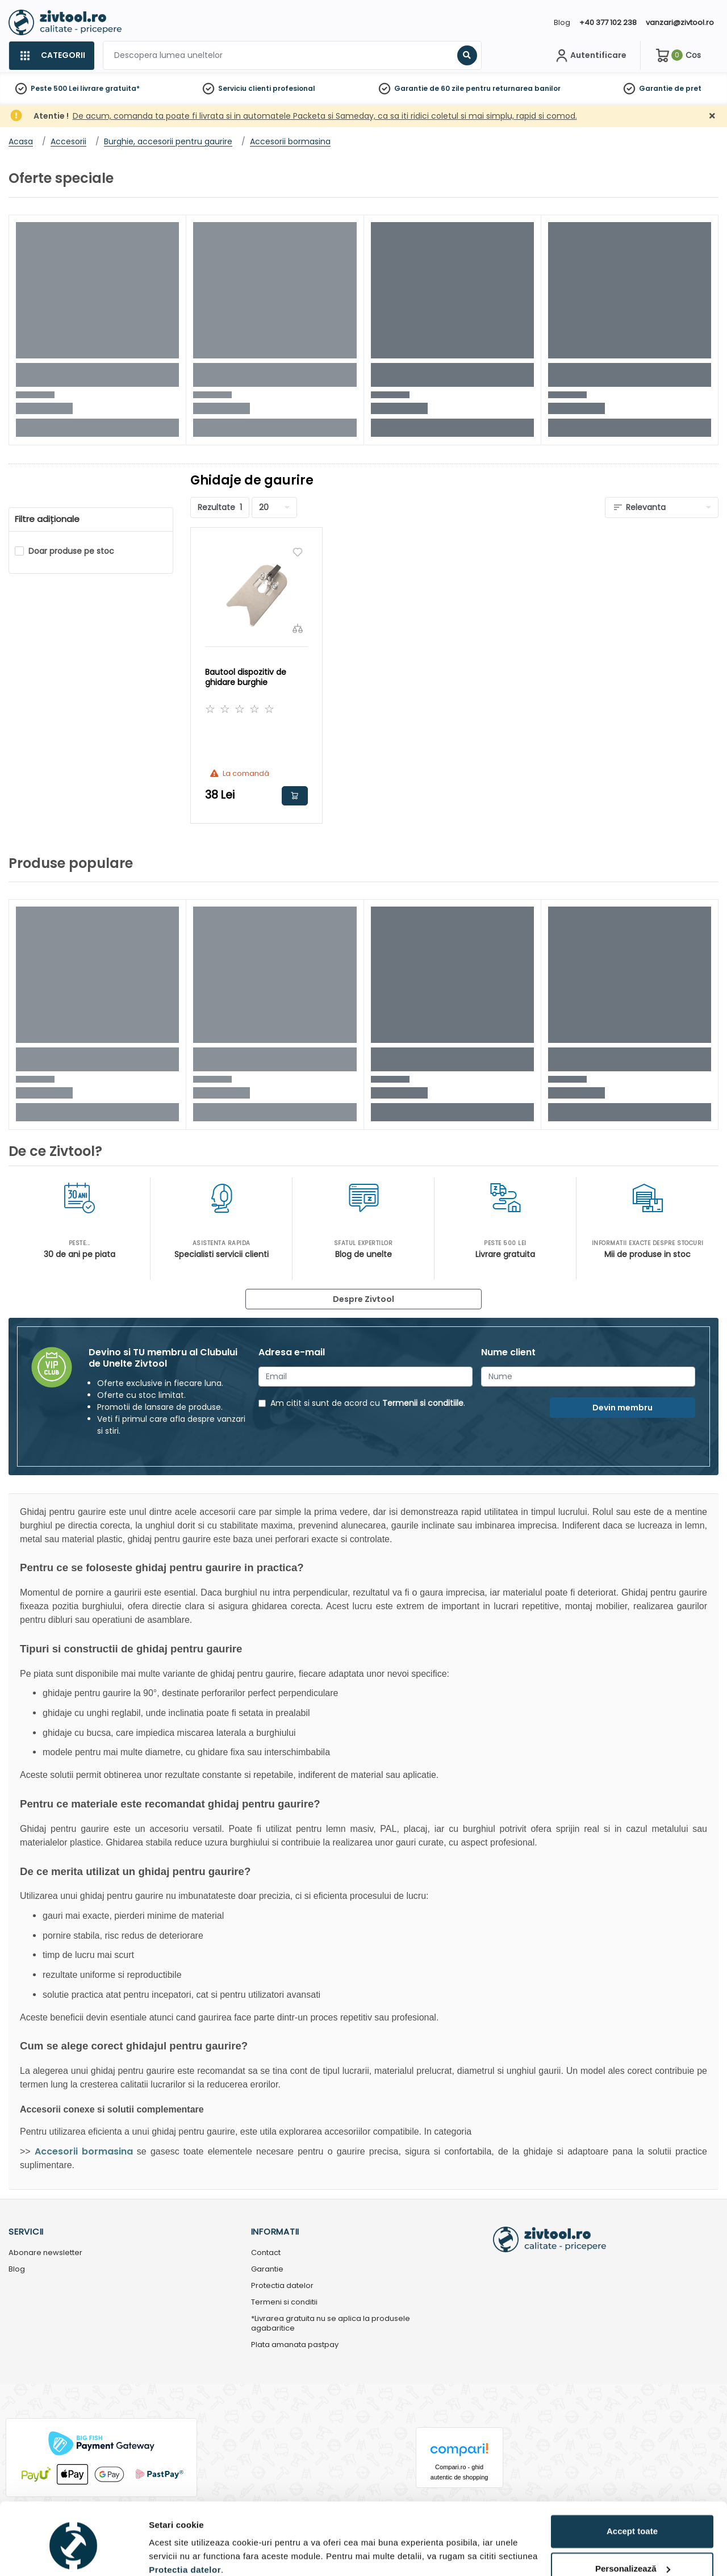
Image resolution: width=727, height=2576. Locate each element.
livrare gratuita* (110, 88)
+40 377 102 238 (608, 22)
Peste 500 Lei (54, 88)
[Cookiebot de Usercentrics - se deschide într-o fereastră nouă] (73, 2553)
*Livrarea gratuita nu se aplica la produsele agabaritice (330, 2323)
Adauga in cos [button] (294, 795)
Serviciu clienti (244, 88)
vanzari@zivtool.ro (680, 22)
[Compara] (297, 628)
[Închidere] (712, 116)
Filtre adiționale (47, 519)
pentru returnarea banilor (513, 88)
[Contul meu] (590, 55)
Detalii (162, 2553)
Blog (562, 22)
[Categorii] (51, 55)
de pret (687, 88)
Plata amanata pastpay (295, 2345)
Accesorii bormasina (84, 2151)
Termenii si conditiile (422, 1403)
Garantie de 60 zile (429, 88)
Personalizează (632, 2520)
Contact (266, 2253)
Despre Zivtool (363, 1299)
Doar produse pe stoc (71, 551)
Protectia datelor (282, 2286)
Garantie (655, 88)
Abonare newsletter (45, 2253)
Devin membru (622, 1407)
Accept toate (632, 2484)
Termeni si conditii (284, 2302)
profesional (294, 88)
